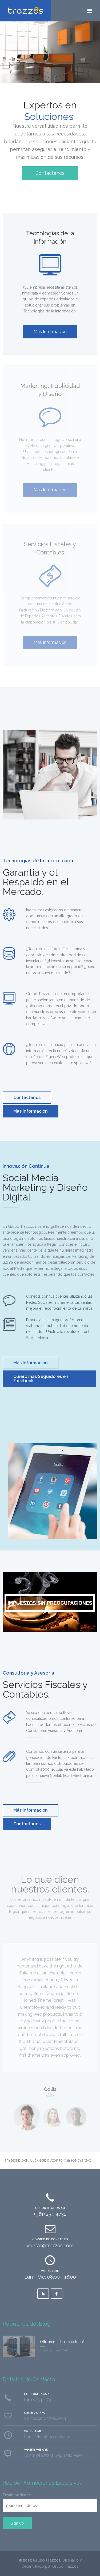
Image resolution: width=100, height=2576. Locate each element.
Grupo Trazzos (46, 2560)
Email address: (17, 2495)
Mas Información (50, 331)
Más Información (30, 1362)
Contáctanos (27, 1097)
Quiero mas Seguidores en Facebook (40, 1378)
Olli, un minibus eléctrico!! (62, 2342)
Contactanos (50, 173)
